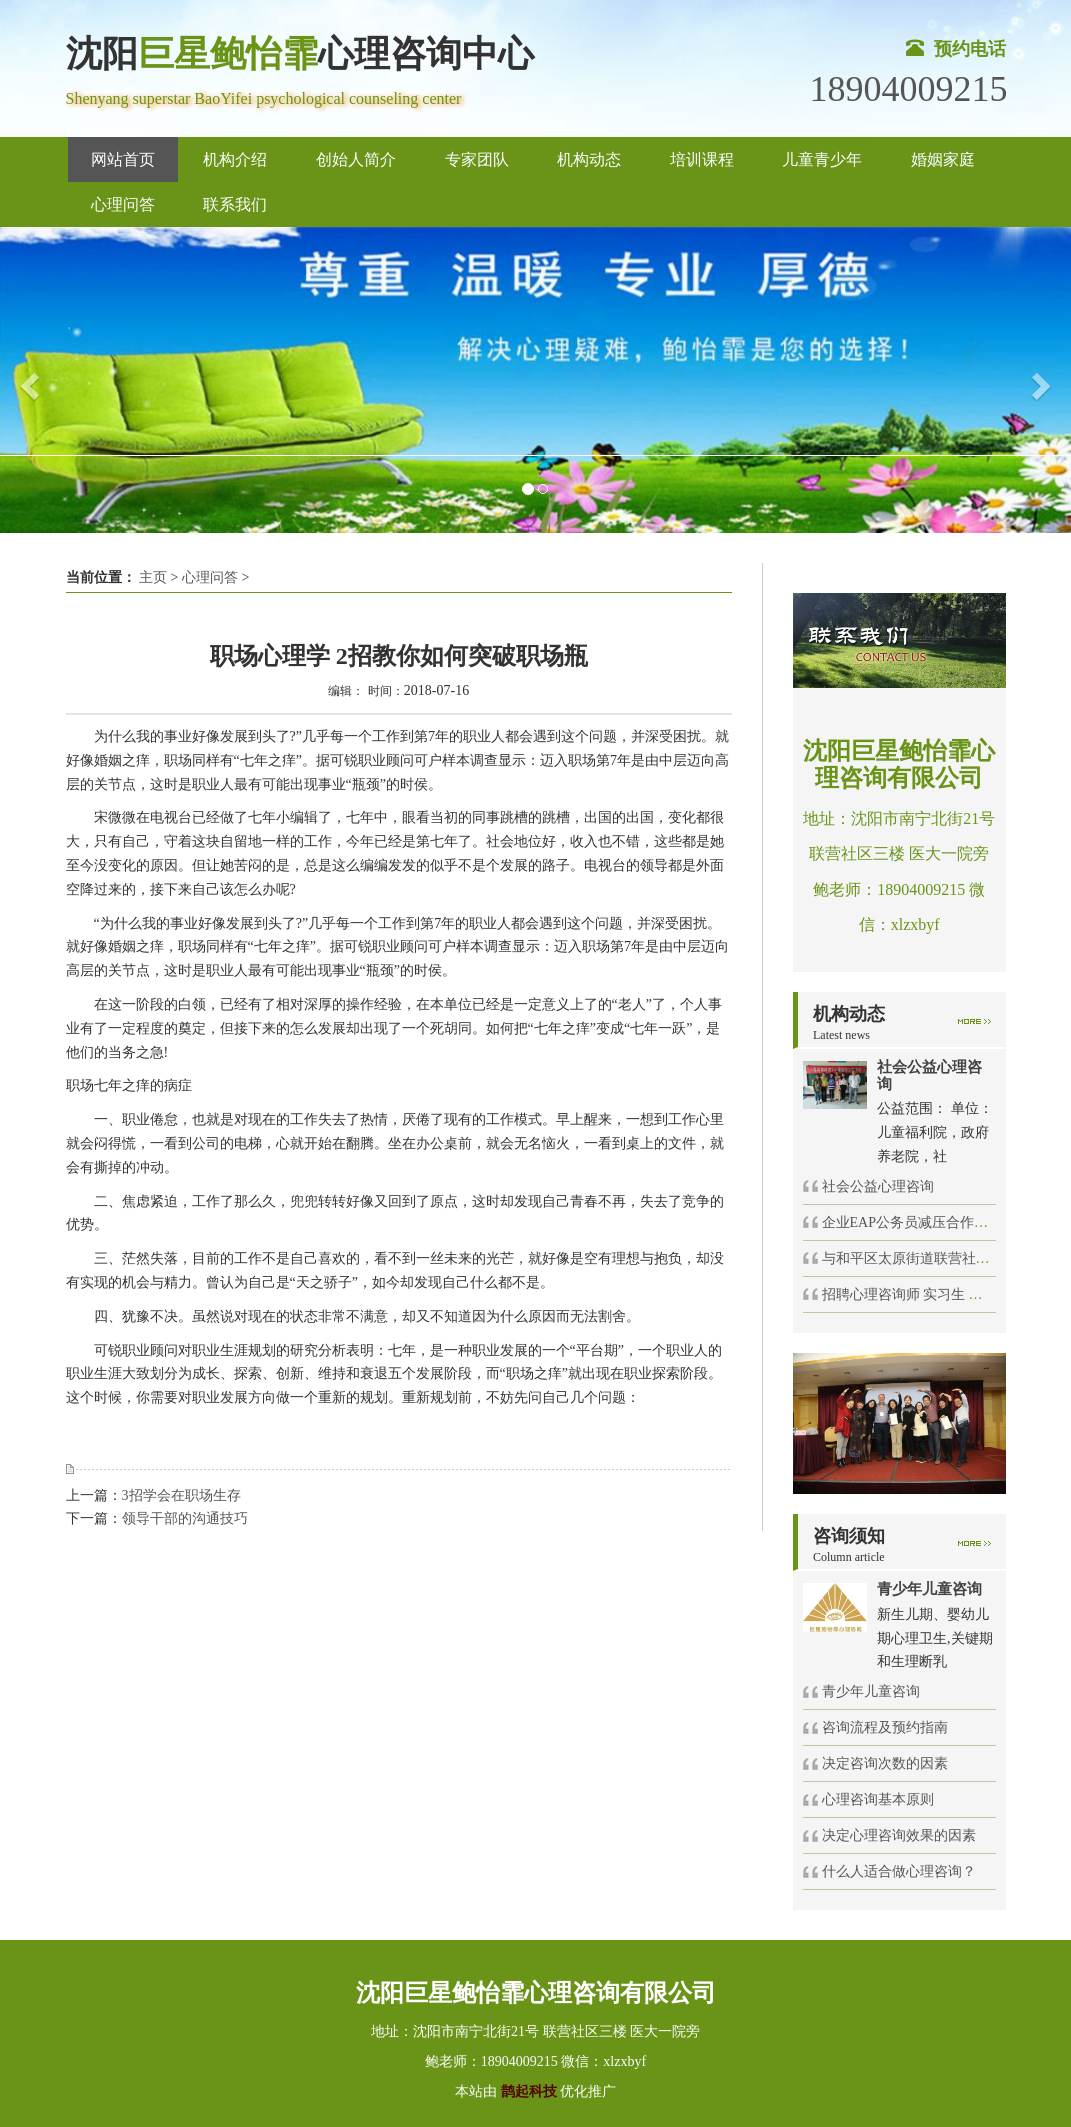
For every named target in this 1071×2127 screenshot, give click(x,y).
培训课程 (702, 159)
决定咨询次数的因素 (885, 1763)
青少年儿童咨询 (871, 1691)
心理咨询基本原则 (878, 1799)
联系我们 (235, 204)
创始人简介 (356, 159)
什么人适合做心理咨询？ (899, 1871)
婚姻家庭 (943, 159)
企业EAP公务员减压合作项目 (912, 1222)
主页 (153, 577)
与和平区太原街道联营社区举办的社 (934, 1258)
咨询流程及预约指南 (885, 1727)
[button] (27, 380)
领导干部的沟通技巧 (185, 1518)
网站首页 (123, 159)
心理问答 (123, 204)
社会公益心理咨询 (878, 1186)
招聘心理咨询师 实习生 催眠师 (916, 1294)
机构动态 (589, 159)
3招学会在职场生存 (181, 1495)
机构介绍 (235, 159)
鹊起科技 (528, 2091)
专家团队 (477, 159)
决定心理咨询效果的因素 (899, 1835)
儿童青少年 (822, 159)
